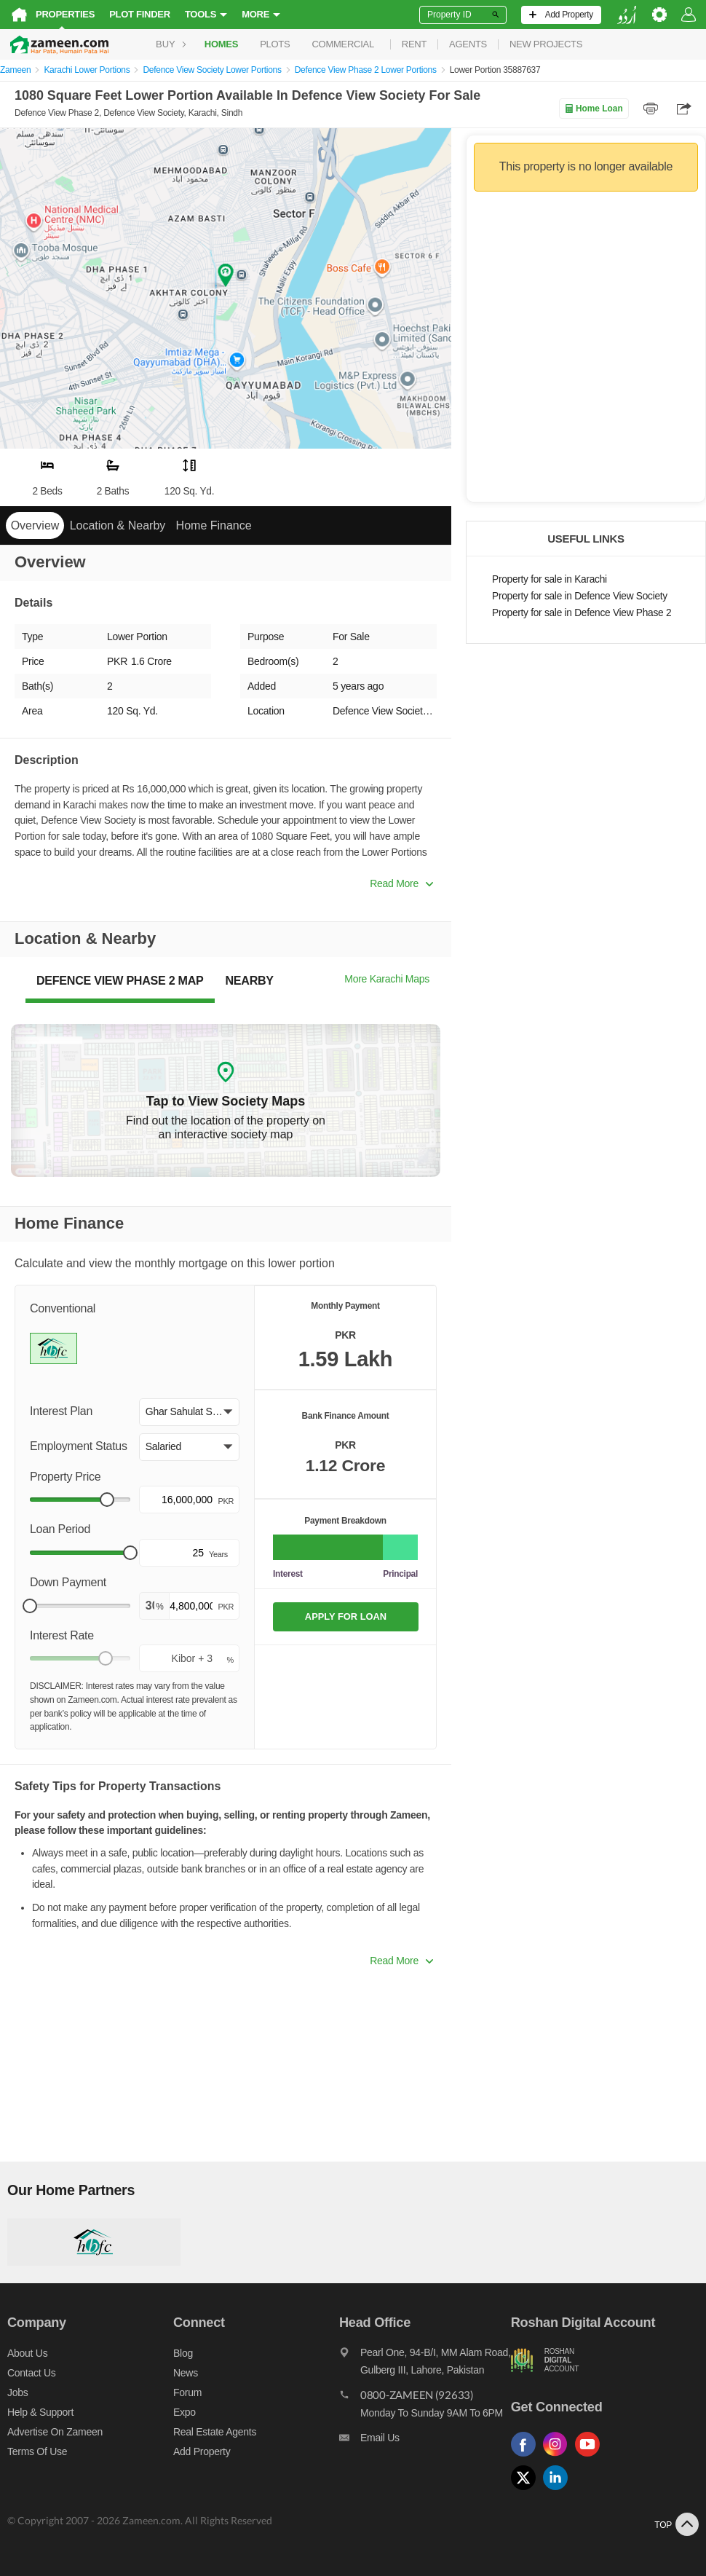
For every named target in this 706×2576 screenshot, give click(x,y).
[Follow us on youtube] (591, 2456)
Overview (35, 525)
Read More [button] (401, 883)
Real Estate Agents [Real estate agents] (214, 2432)
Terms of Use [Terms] (37, 2451)
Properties (65, 14)
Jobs (17, 2392)
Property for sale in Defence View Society (579, 596)
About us (27, 2353)
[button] (189, 1412)
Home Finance (214, 525)
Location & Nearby (118, 525)
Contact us (31, 2373)
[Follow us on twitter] (527, 2490)
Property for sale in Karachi (549, 579)
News (185, 2373)
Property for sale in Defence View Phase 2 (581, 612)
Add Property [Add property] (201, 2451)
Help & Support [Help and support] (40, 2412)
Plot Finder (139, 14)
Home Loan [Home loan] (593, 108)
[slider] (107, 1499)
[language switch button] (627, 15)
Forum (187, 2392)
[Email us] (425, 2441)
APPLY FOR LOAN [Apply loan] (345, 1616)
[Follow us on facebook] (527, 2456)
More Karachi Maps (386, 979)
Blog (183, 2353)
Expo (184, 2412)
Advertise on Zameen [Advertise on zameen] (55, 2432)
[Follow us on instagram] (559, 2456)
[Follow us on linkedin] (559, 2490)
